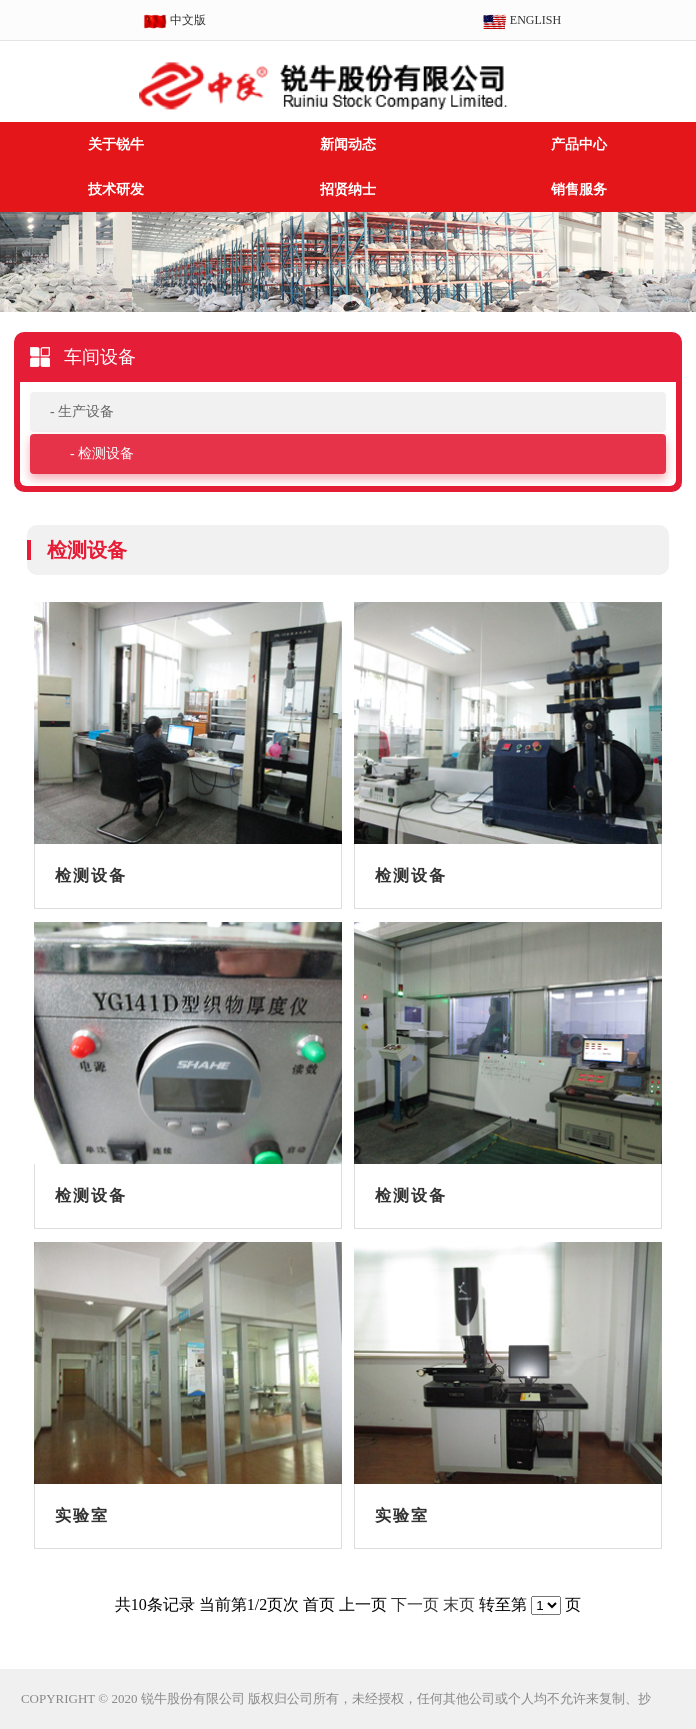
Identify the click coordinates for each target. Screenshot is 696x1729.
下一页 (415, 1604)
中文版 (174, 21)
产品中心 (579, 144)
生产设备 (86, 411)
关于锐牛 (116, 144)
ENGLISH (522, 21)
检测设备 (106, 453)
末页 (459, 1604)
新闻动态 (348, 144)
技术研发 (116, 189)
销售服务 (579, 189)
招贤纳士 (348, 189)
